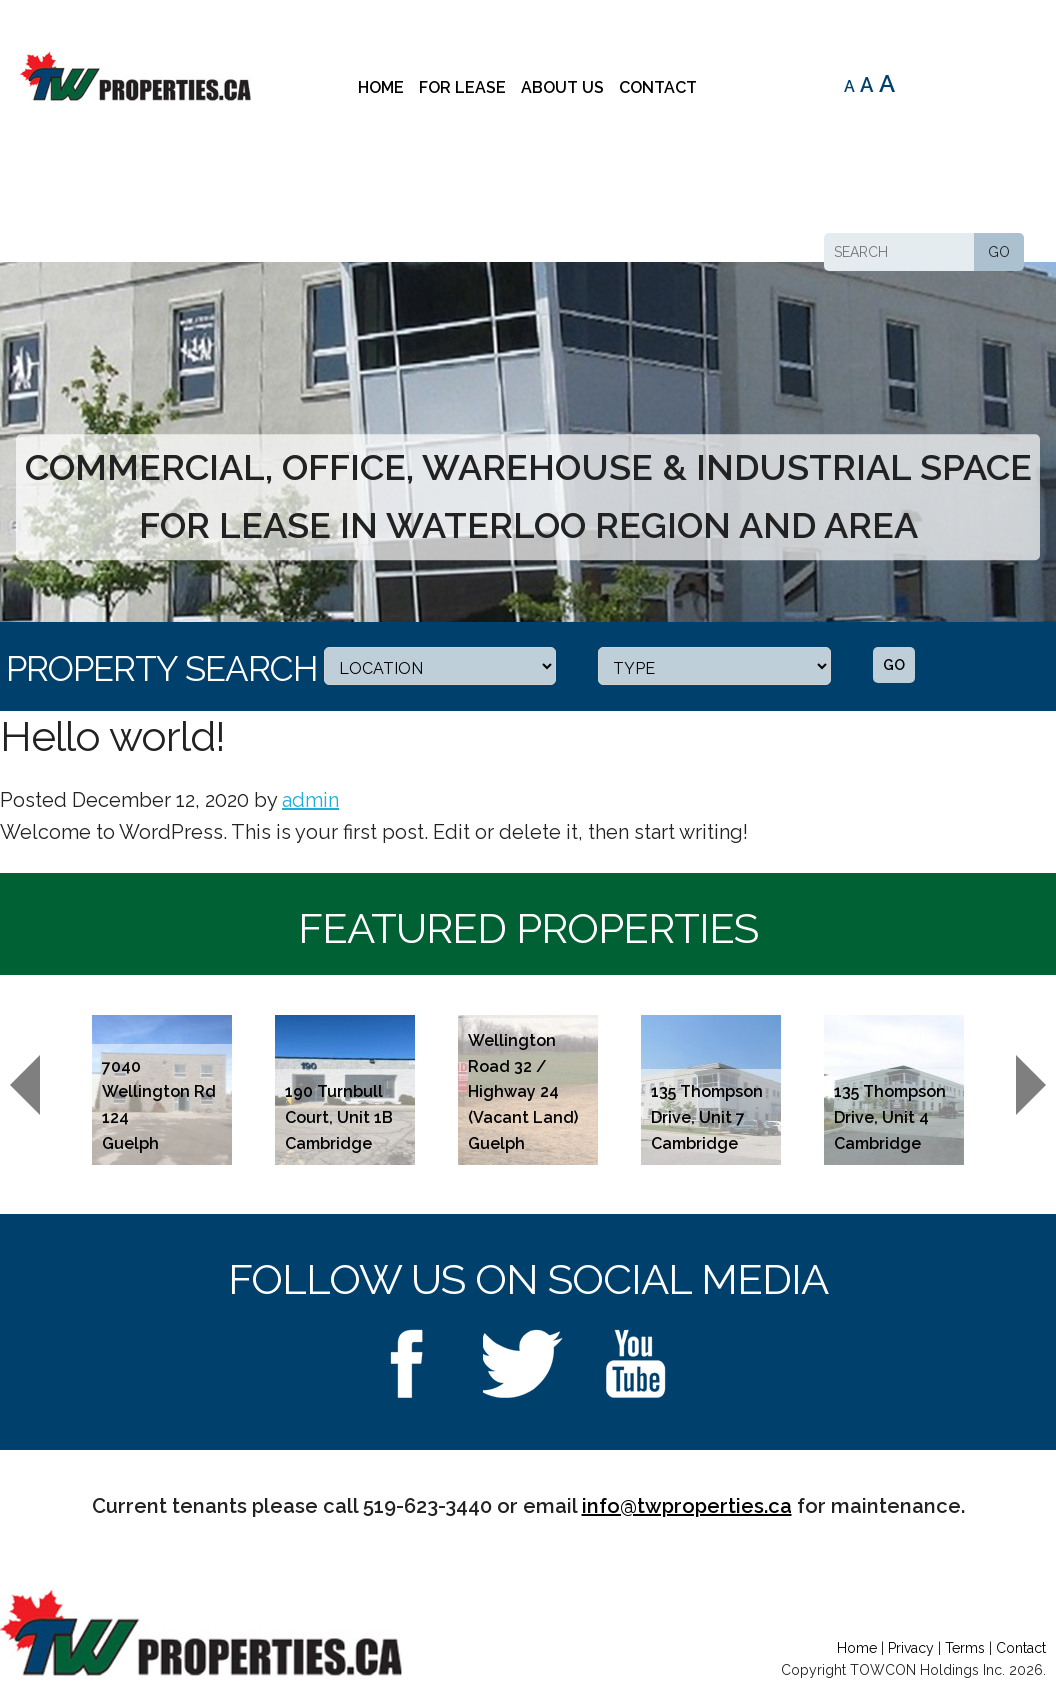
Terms (965, 1648)
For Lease (462, 87)
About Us (562, 87)
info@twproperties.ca (687, 1506)
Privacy (911, 1648)
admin (310, 800)
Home (381, 87)
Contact (658, 87)
